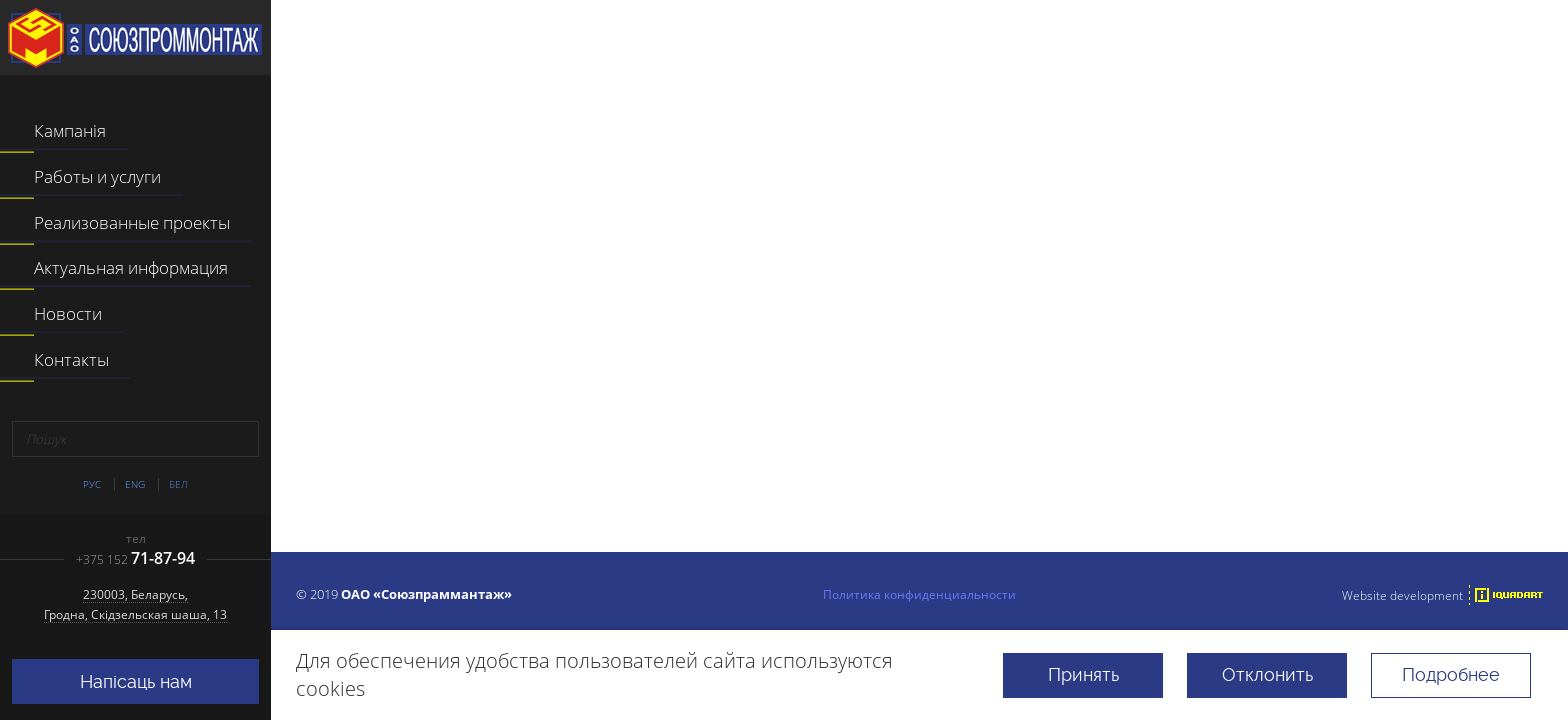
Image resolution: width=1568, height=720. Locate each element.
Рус (92, 484)
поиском (1177, 456)
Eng (135, 484)
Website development (1402, 595)
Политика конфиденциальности (919, 594)
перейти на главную (835, 456)
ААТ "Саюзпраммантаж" (135, 38)
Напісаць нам (136, 681)
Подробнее (1451, 674)
